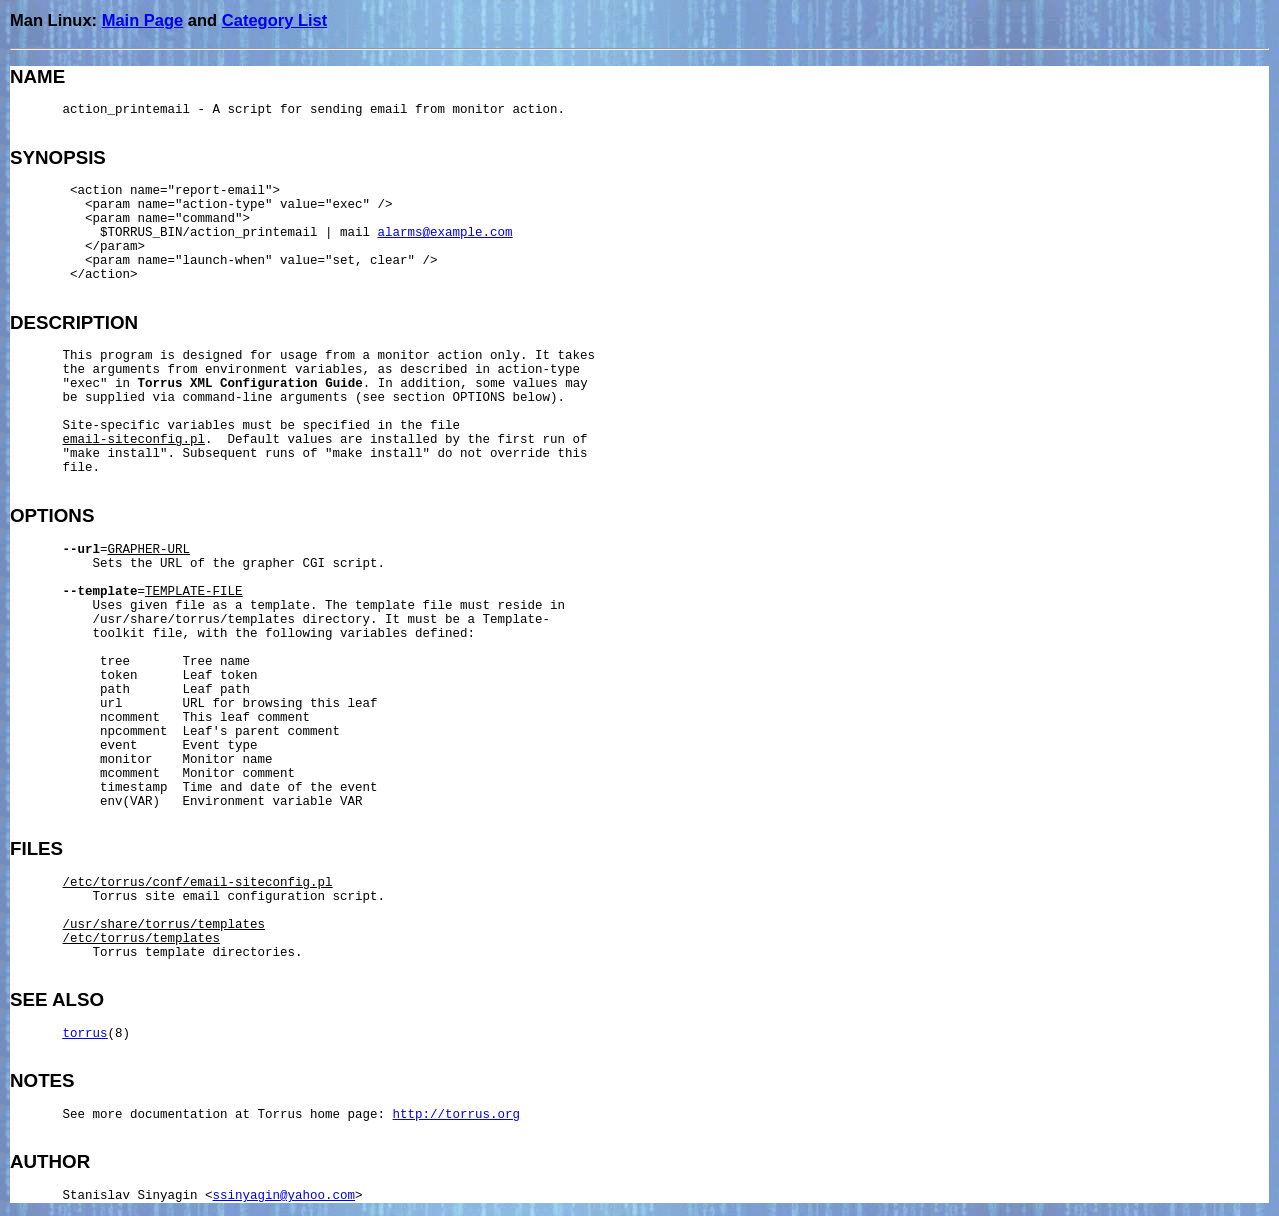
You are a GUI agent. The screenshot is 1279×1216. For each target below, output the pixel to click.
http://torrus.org (457, 1115)
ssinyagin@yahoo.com (284, 1196)
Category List (274, 20)
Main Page (143, 20)
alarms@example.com (445, 233)
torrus (85, 1034)
